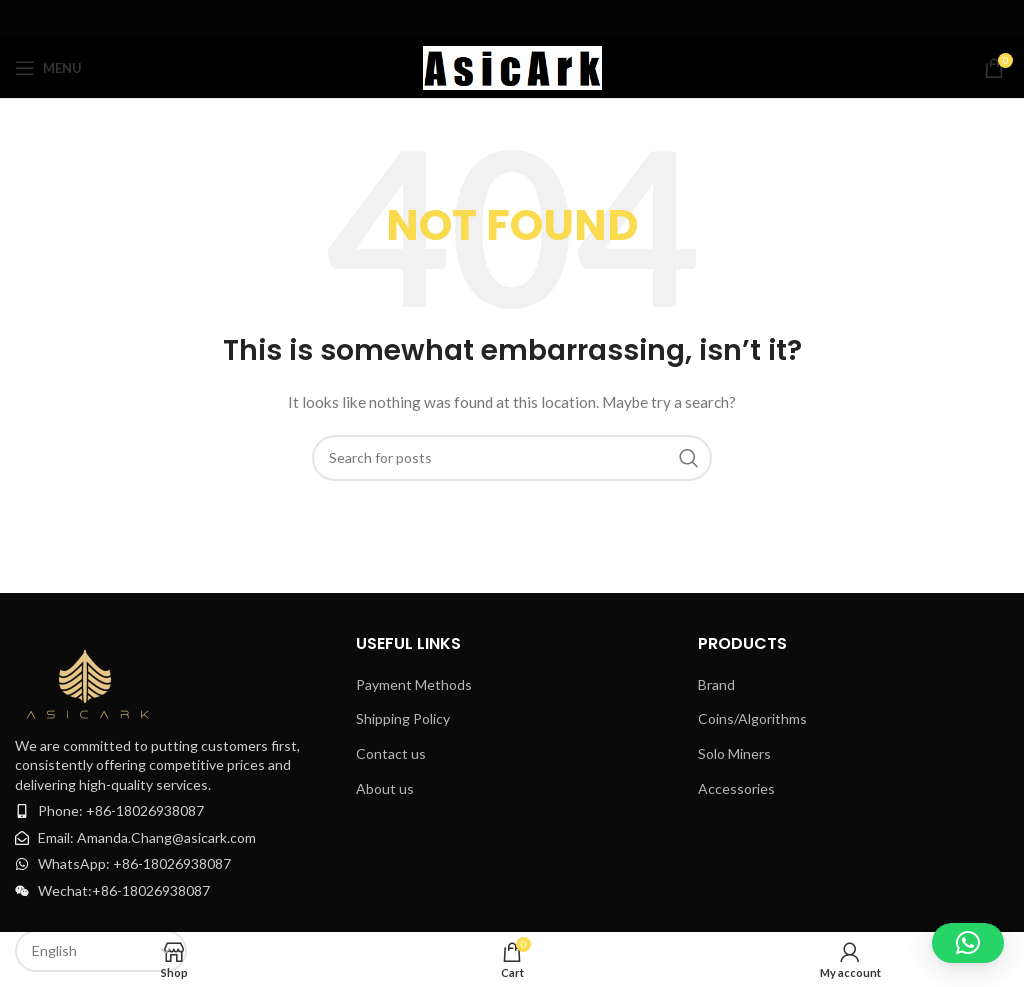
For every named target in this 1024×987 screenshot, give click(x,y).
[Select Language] (101, 951)
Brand (716, 684)
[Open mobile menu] (48, 68)
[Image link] (90, 678)
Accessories (736, 788)
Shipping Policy (403, 718)
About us (385, 788)
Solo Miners (734, 753)
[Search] (512, 458)
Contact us (391, 753)
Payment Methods (414, 684)
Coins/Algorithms (752, 718)
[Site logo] (512, 66)
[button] (968, 943)
